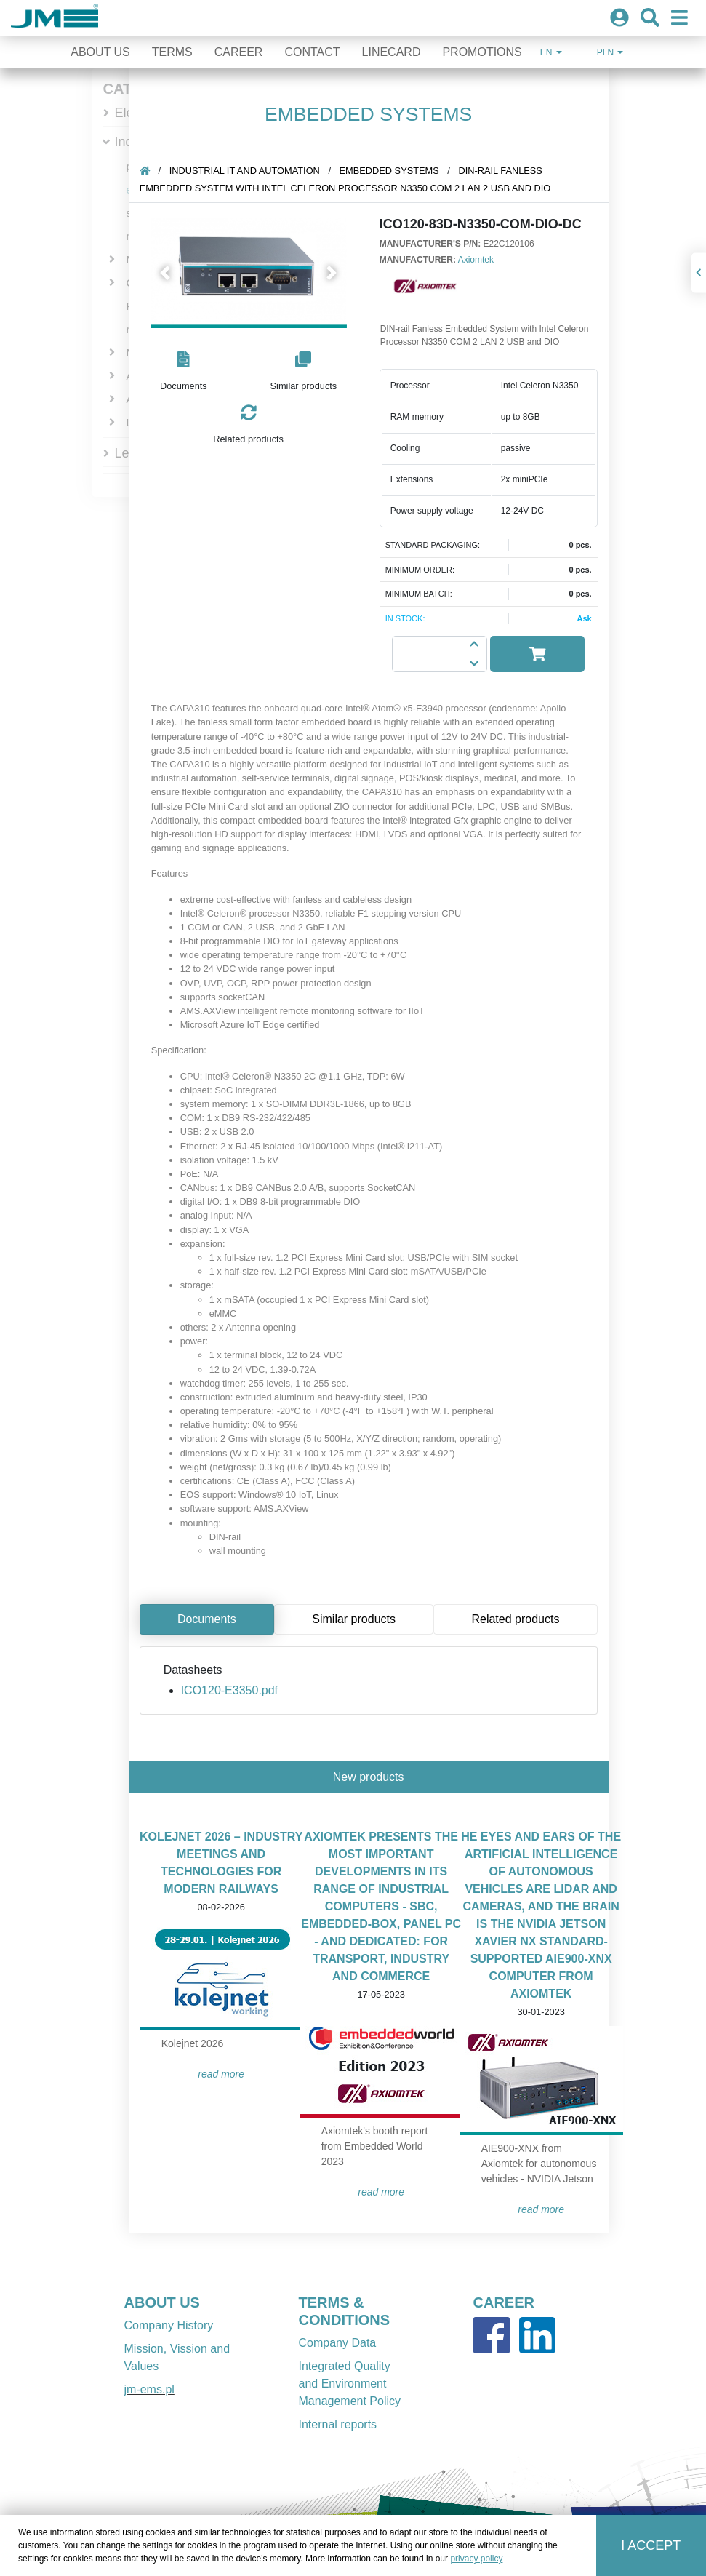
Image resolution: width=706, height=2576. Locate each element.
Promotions (481, 52)
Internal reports (338, 2424)
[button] (172, 273)
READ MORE (227, 2074)
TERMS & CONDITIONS (344, 2311)
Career (238, 52)
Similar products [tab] (360, 1619)
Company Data (338, 2343)
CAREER (503, 2302)
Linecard (391, 52)
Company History (169, 2325)
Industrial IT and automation (251, 170)
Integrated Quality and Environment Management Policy (350, 2383)
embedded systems (395, 170)
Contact (312, 52)
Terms (172, 52)
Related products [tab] (522, 1619)
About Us (100, 52)
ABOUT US (162, 2302)
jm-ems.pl (149, 2389)
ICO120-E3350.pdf (236, 1690)
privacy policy (476, 2558)
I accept (651, 2545)
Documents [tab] (213, 1619)
